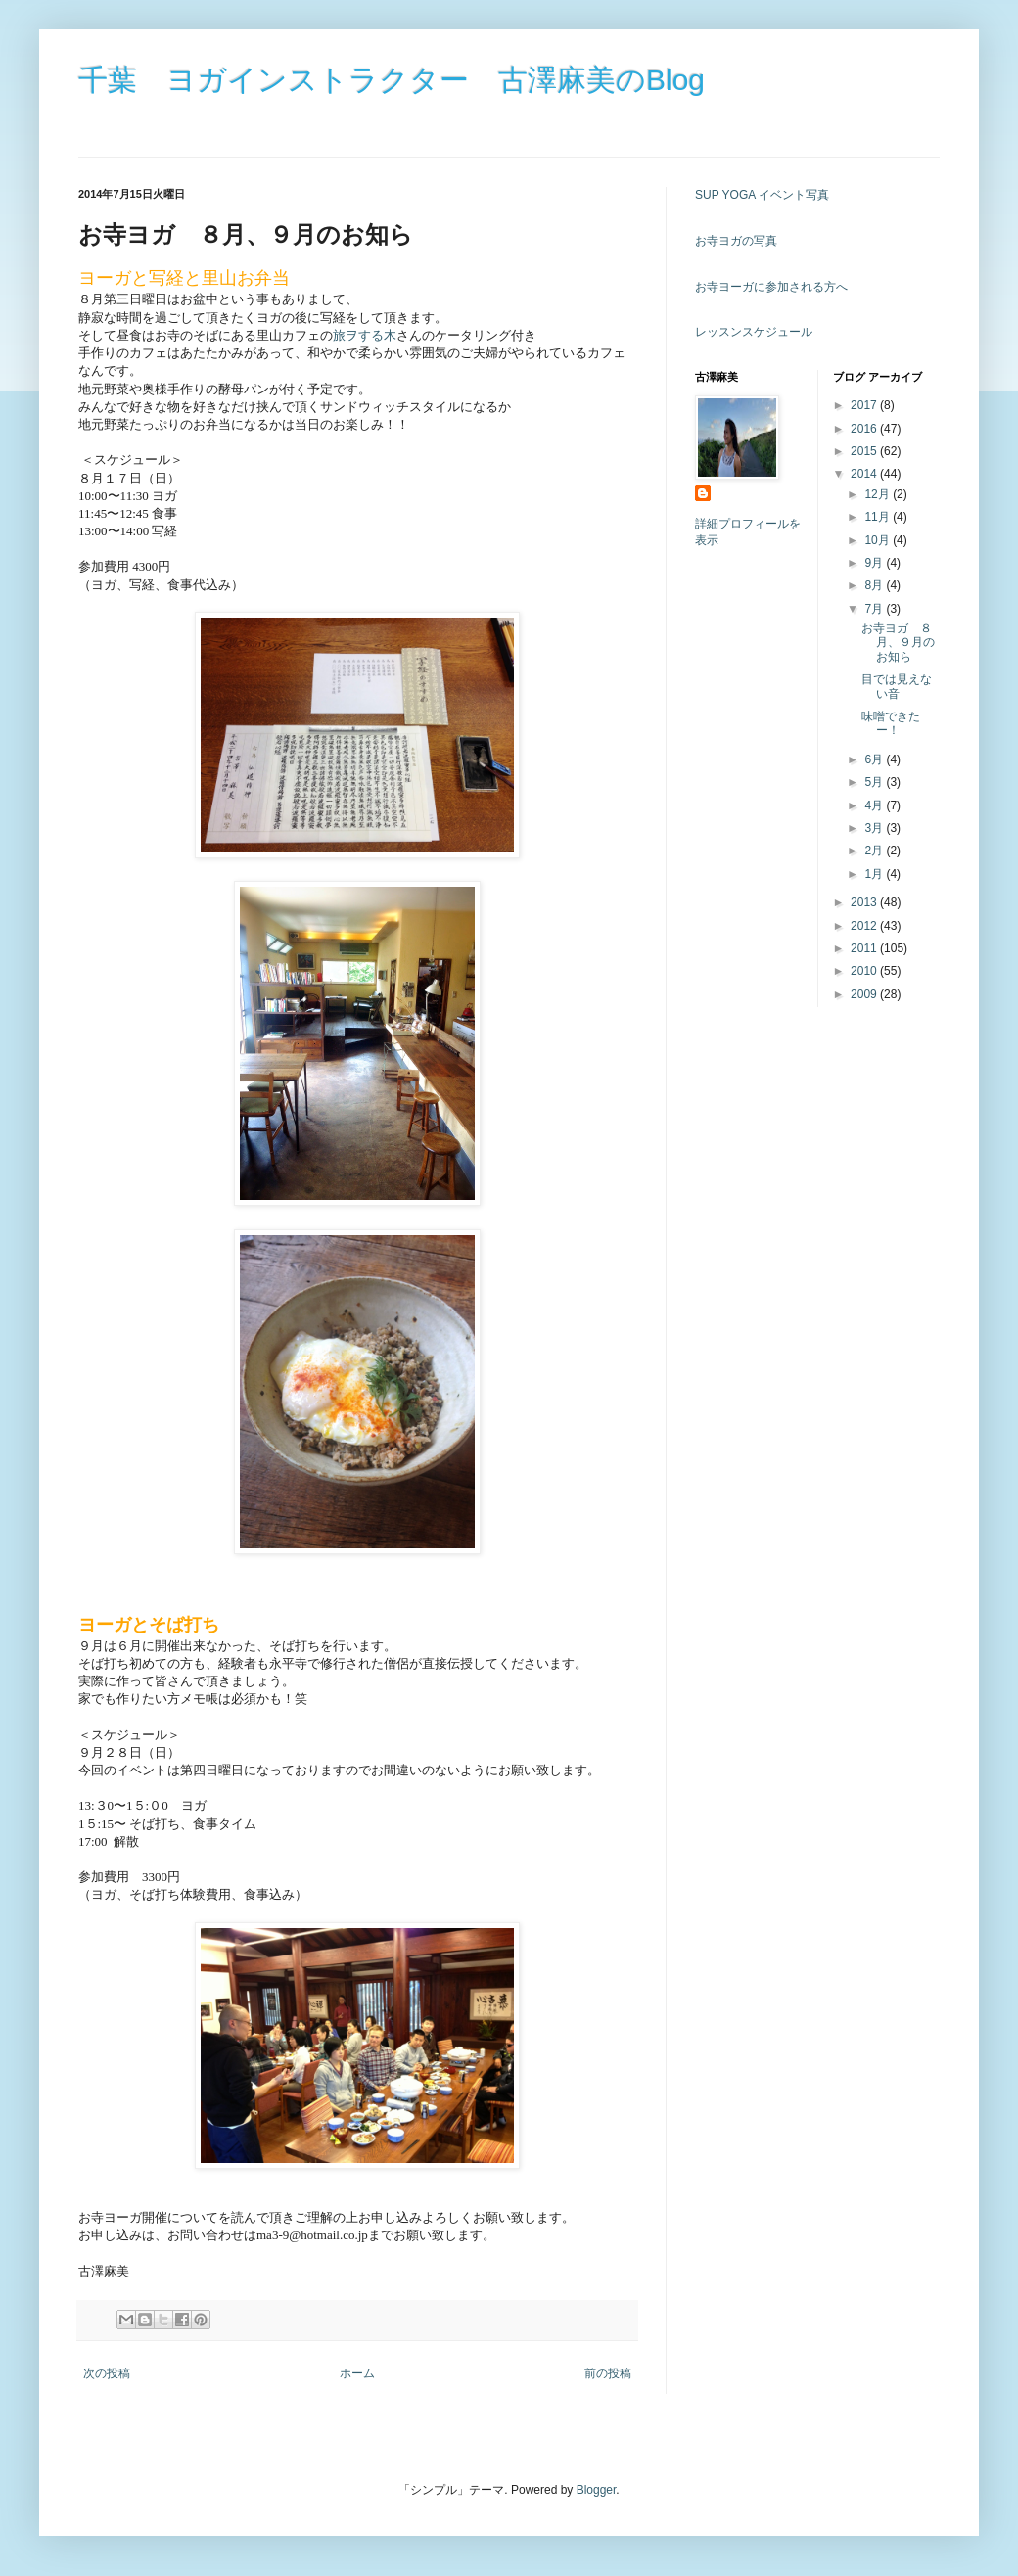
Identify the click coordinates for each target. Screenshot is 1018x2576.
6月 (875, 759)
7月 (875, 609)
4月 (875, 805)
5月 (875, 782)
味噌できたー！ (890, 723)
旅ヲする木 (364, 335)
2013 (865, 902)
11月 (878, 517)
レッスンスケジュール (753, 332)
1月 (875, 874)
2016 (865, 429)
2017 (865, 405)
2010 (865, 971)
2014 (865, 474)
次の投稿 (106, 2373)
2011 (865, 948)
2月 (875, 850)
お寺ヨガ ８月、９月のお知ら (898, 642)
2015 (865, 451)
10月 (878, 540)
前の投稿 (607, 2373)
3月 (875, 828)
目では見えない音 (896, 686)
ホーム (357, 2373)
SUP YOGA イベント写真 (762, 195)
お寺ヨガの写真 (736, 241)
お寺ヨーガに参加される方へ (771, 287)
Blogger (597, 2490)
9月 (875, 563)
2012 (865, 926)
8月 (875, 585)
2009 (865, 994)
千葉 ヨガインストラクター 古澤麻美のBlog (391, 80)
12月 (878, 494)
